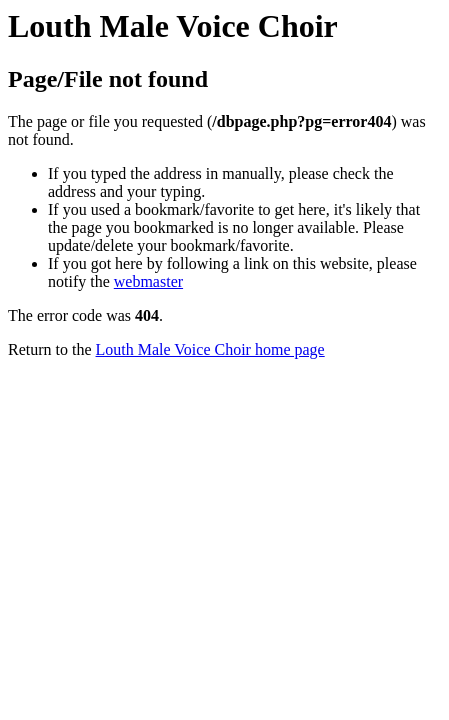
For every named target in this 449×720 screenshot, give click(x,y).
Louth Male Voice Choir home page (210, 349)
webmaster (148, 281)
